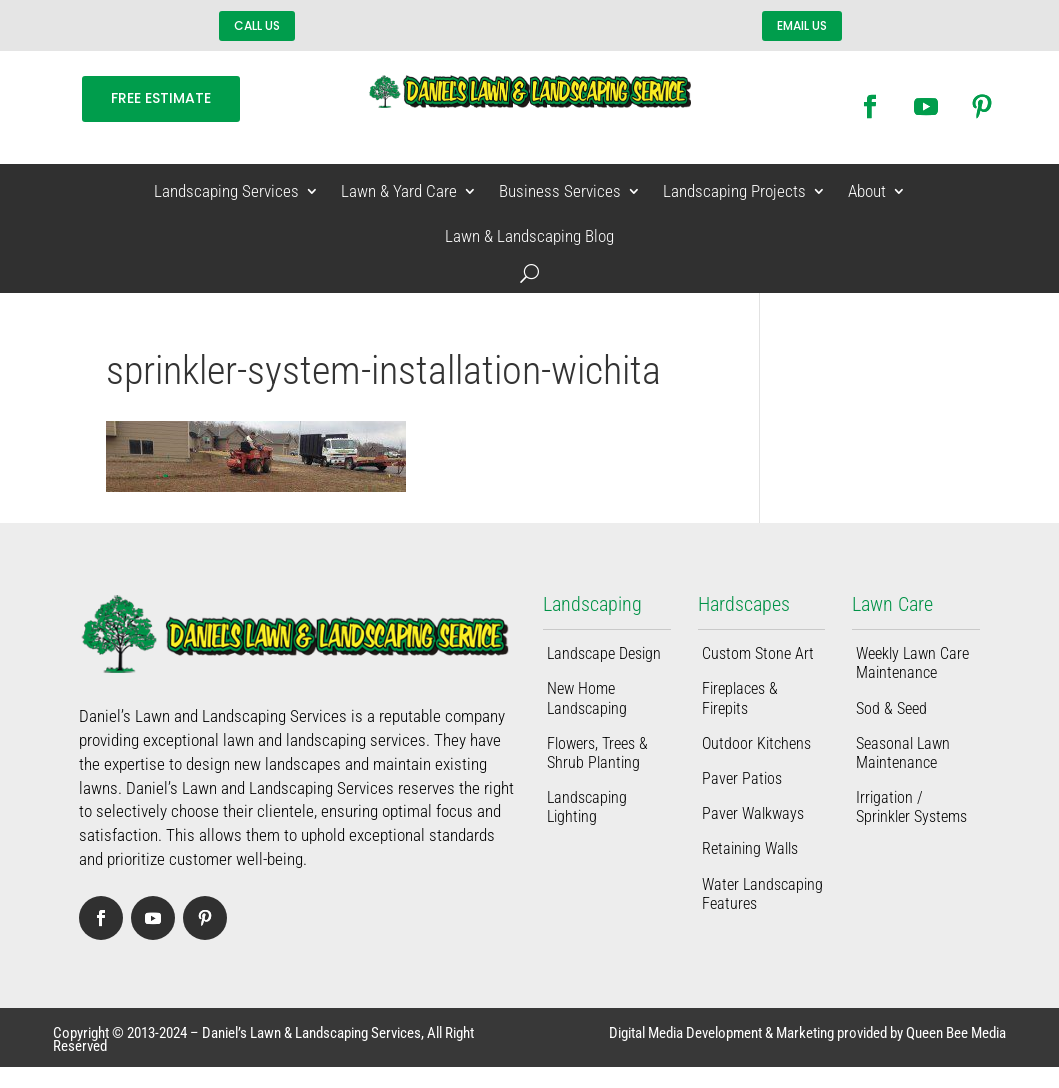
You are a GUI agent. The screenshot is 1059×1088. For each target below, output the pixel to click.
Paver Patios (742, 778)
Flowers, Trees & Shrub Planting (597, 753)
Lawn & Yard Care (399, 191)
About (867, 191)
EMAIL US (802, 25)
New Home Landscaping (587, 698)
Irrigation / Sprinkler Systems (911, 807)
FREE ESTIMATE (161, 98)
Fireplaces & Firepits (740, 698)
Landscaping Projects (734, 191)
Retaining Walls (750, 848)
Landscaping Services (226, 191)
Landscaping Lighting (587, 807)
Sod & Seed (891, 708)
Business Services (560, 191)
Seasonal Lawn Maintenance (903, 753)
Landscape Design (604, 653)
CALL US (257, 25)
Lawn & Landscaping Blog (529, 236)
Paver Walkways (753, 813)
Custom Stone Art (758, 653)
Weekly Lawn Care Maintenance (912, 663)
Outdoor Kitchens (756, 743)
